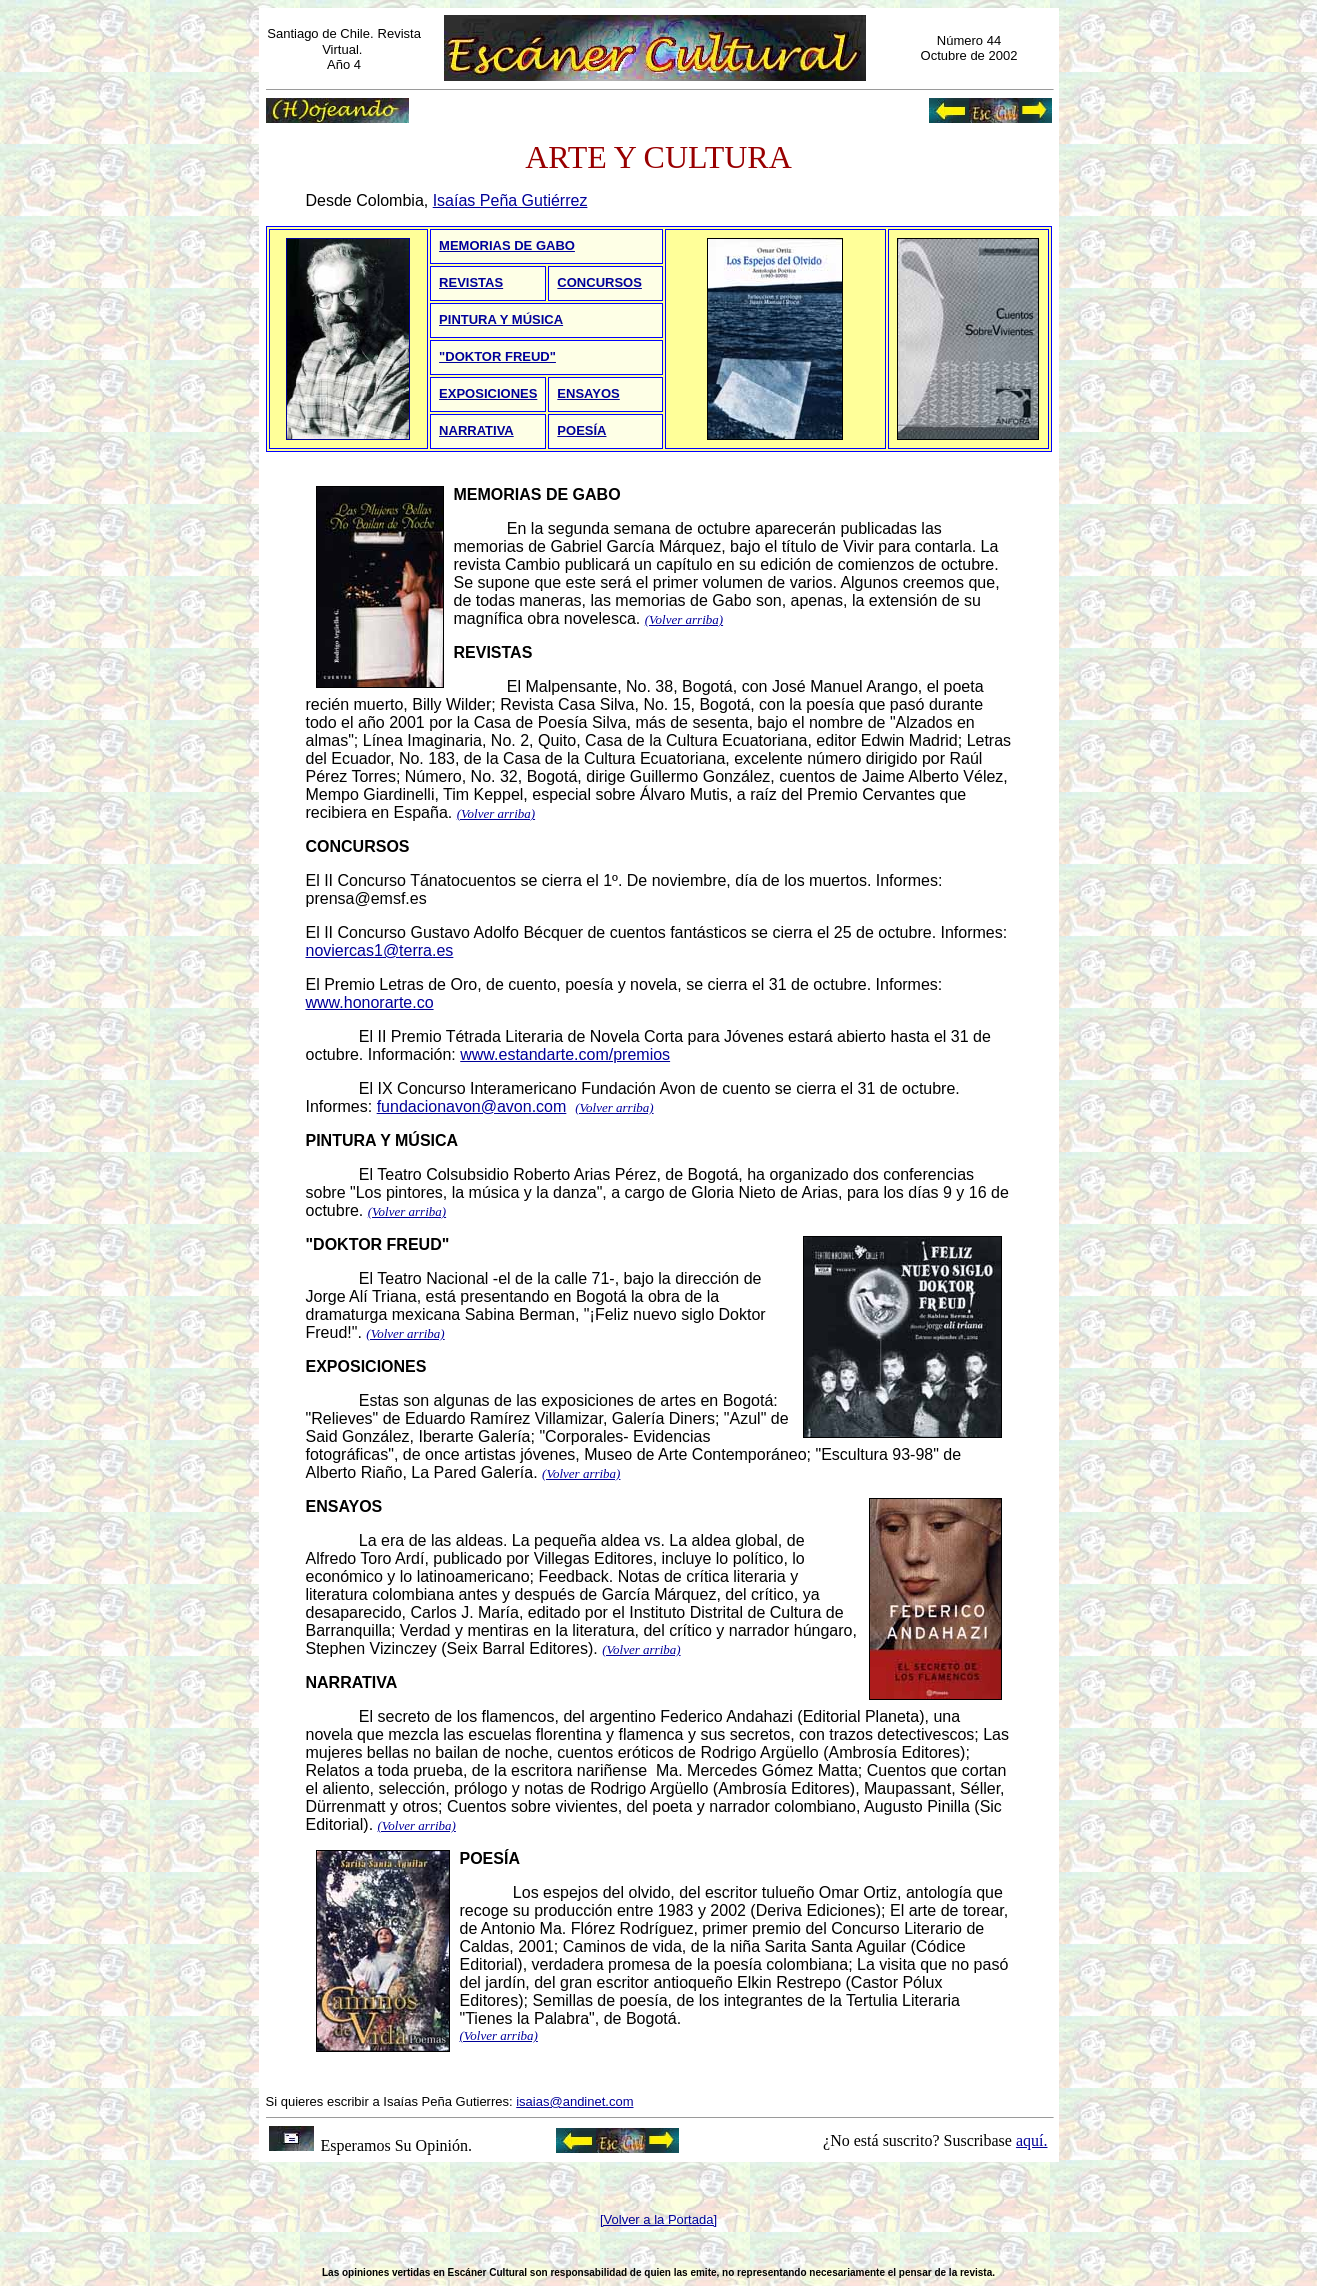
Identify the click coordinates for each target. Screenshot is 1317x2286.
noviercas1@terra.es (380, 950)
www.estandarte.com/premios (565, 1054)
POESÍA (581, 430)
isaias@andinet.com (574, 2101)
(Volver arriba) (684, 619)
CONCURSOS (599, 282)
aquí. (1032, 2140)
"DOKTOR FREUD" (497, 356)
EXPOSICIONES (488, 393)
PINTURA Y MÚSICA (501, 319)
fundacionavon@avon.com (472, 1106)
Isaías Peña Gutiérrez (510, 200)
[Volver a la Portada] (658, 2219)
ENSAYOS (588, 393)
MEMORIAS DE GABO (507, 245)
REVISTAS (471, 282)
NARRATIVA (476, 430)
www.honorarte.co (370, 1002)
